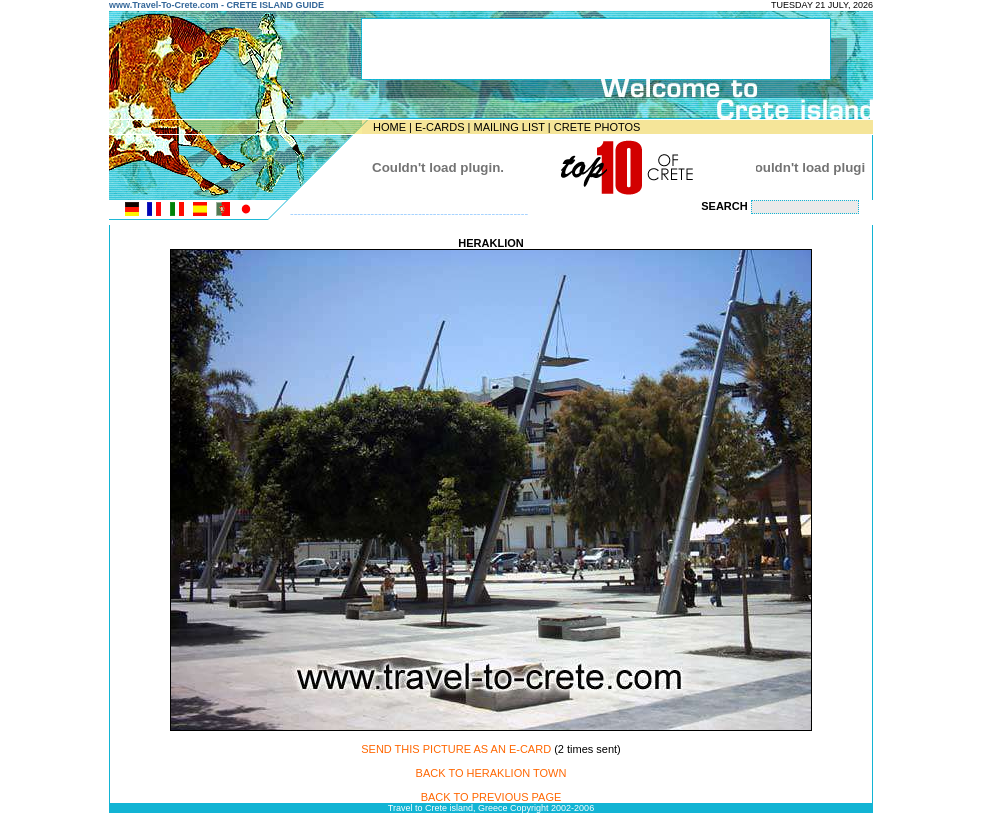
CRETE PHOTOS (597, 127)
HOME (389, 127)
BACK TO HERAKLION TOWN (491, 773)
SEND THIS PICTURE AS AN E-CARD (456, 749)
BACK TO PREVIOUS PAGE (491, 797)
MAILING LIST (508, 127)
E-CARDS (440, 127)
